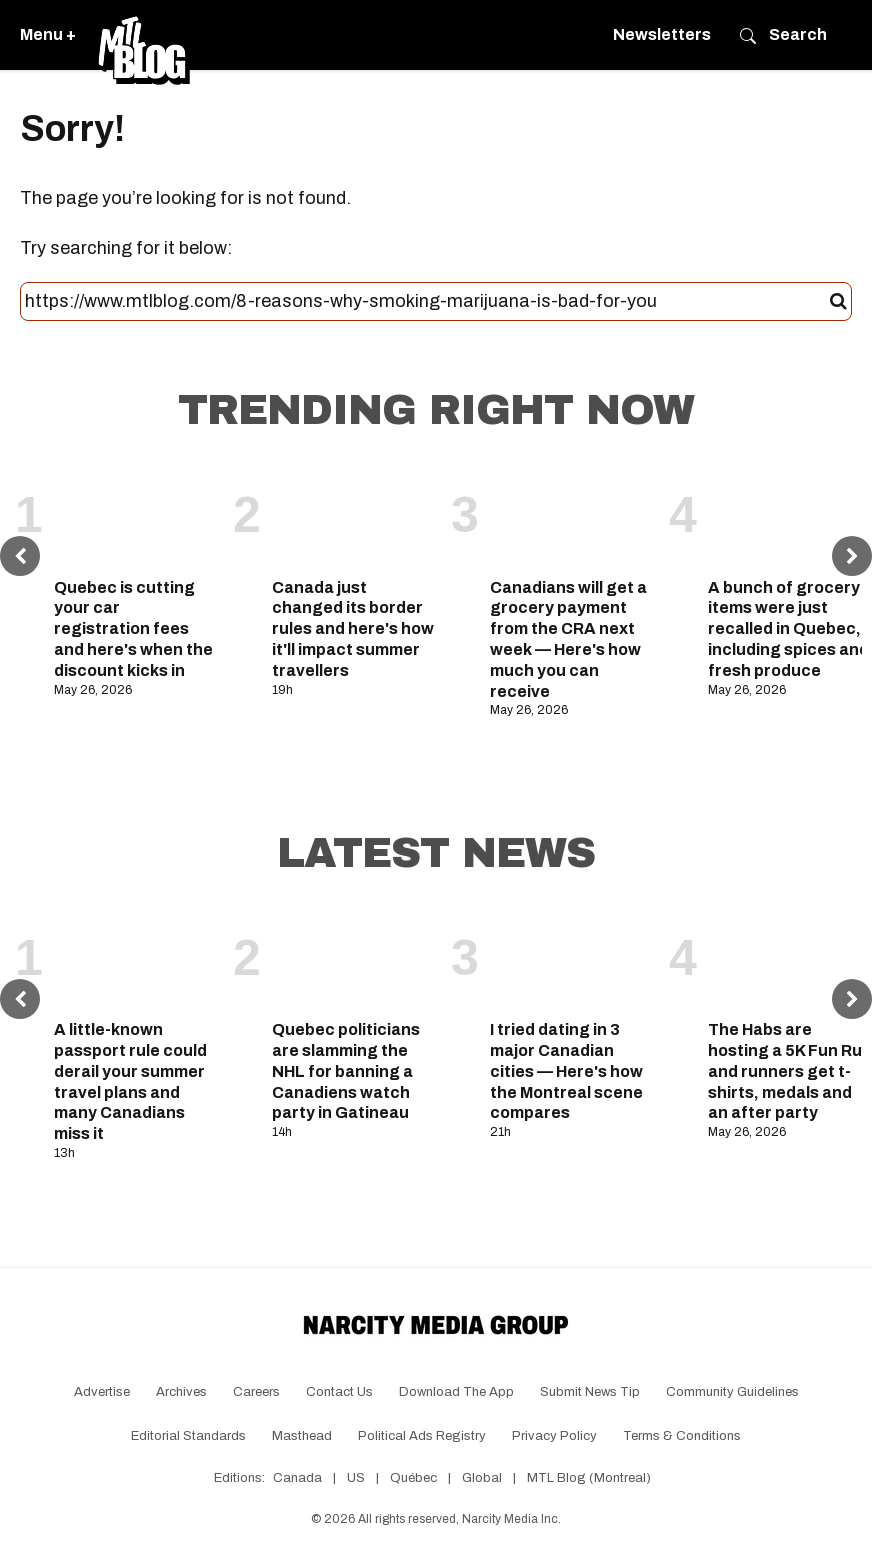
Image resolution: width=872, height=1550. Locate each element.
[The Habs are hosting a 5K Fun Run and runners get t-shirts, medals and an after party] (790, 959)
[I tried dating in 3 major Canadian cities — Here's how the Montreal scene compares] (572, 959)
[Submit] (838, 302)
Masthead (302, 1436)
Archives (181, 1392)
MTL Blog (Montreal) (589, 1478)
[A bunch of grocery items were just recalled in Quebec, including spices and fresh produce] (790, 516)
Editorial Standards (188, 1436)
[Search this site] (427, 302)
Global (482, 1478)
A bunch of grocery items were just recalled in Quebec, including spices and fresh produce (788, 629)
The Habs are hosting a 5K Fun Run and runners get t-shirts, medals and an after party (790, 1071)
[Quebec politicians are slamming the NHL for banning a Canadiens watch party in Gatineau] (354, 959)
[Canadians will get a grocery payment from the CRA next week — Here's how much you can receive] (572, 516)
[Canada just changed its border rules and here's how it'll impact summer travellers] (354, 516)
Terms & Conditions (682, 1436)
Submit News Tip (590, 1392)
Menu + (48, 34)
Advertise (102, 1392)
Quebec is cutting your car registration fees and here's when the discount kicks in (133, 629)
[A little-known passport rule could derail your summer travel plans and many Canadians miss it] (136, 959)
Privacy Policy (554, 1436)
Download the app (456, 1392)
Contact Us (339, 1392)
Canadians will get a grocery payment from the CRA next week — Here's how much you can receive (568, 639)
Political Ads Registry (422, 1436)
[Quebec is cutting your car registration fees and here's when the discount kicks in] (136, 516)
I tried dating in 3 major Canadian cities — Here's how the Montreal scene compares (566, 1071)
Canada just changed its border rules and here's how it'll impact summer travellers (353, 629)
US (356, 1478)
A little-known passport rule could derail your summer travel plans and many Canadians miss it (130, 1081)
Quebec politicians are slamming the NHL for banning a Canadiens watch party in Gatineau (346, 1071)
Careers (256, 1392)
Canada (297, 1478)
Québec (413, 1478)
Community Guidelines (732, 1392)
